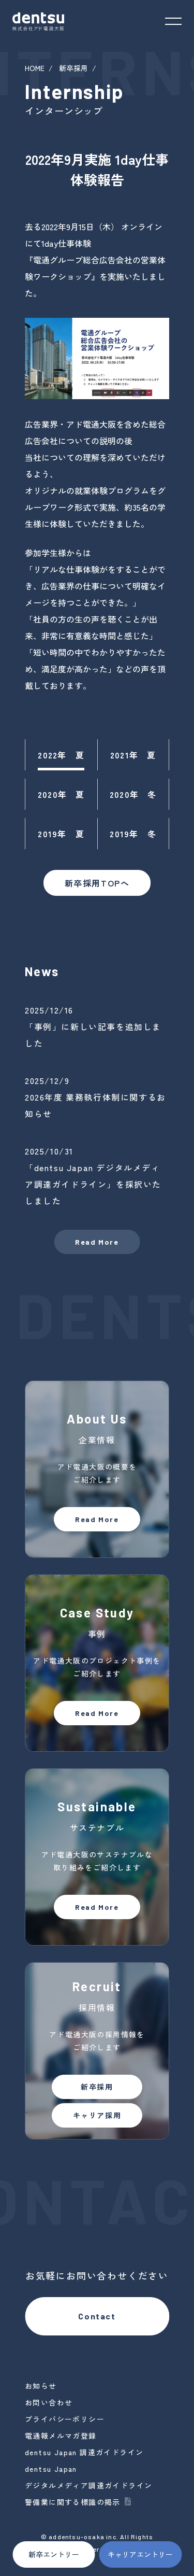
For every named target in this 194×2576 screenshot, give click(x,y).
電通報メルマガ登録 (61, 2435)
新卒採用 (73, 68)
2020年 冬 (133, 794)
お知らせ (41, 2386)
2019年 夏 (61, 833)
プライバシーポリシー (65, 2419)
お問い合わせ (48, 2402)
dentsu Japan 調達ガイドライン (84, 2452)
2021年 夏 (133, 755)
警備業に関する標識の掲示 (73, 2502)
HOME (34, 68)
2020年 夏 (61, 794)
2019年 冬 (133, 833)
